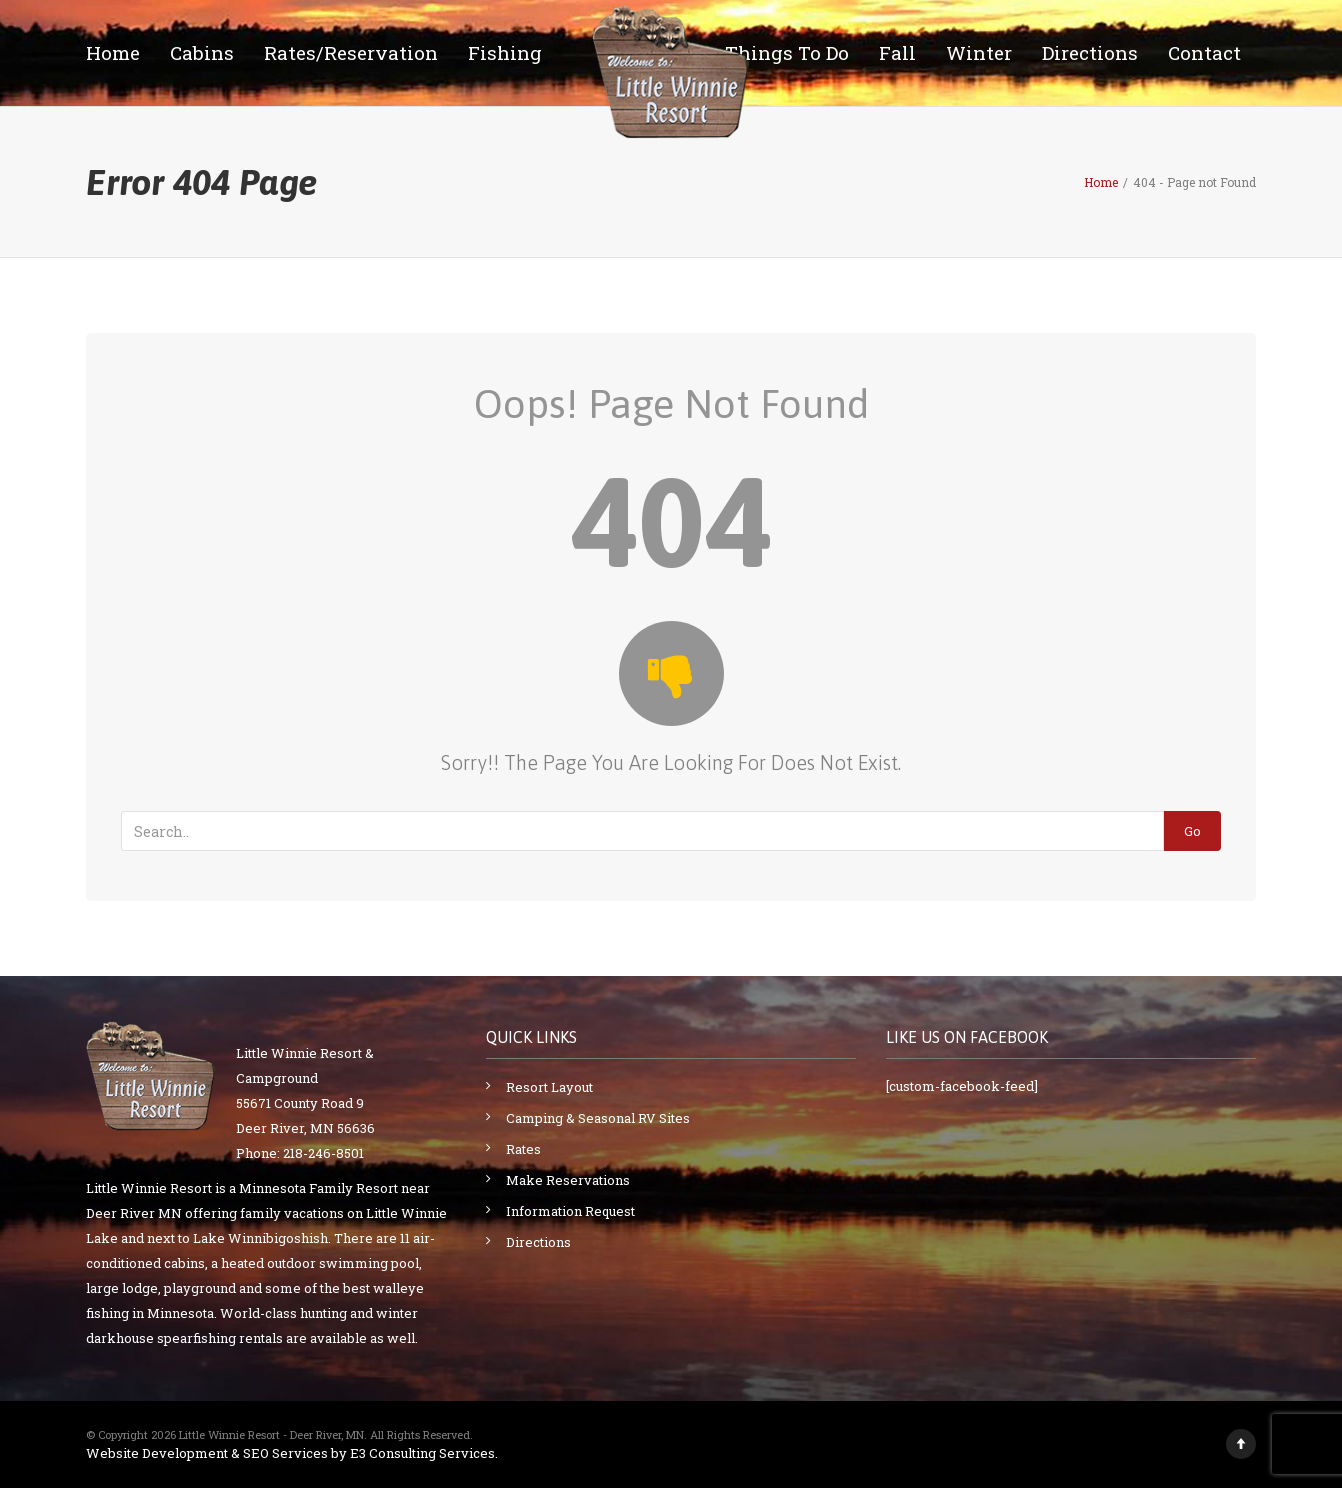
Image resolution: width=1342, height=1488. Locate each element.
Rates (523, 1149)
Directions (1090, 52)
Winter (979, 52)
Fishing (505, 52)
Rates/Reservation (351, 52)
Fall (897, 52)
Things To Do (787, 52)
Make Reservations (568, 1180)
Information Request (570, 1211)
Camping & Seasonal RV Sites (598, 1118)
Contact (1204, 52)
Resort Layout (549, 1087)
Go (1192, 831)
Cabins (202, 52)
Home (113, 52)
